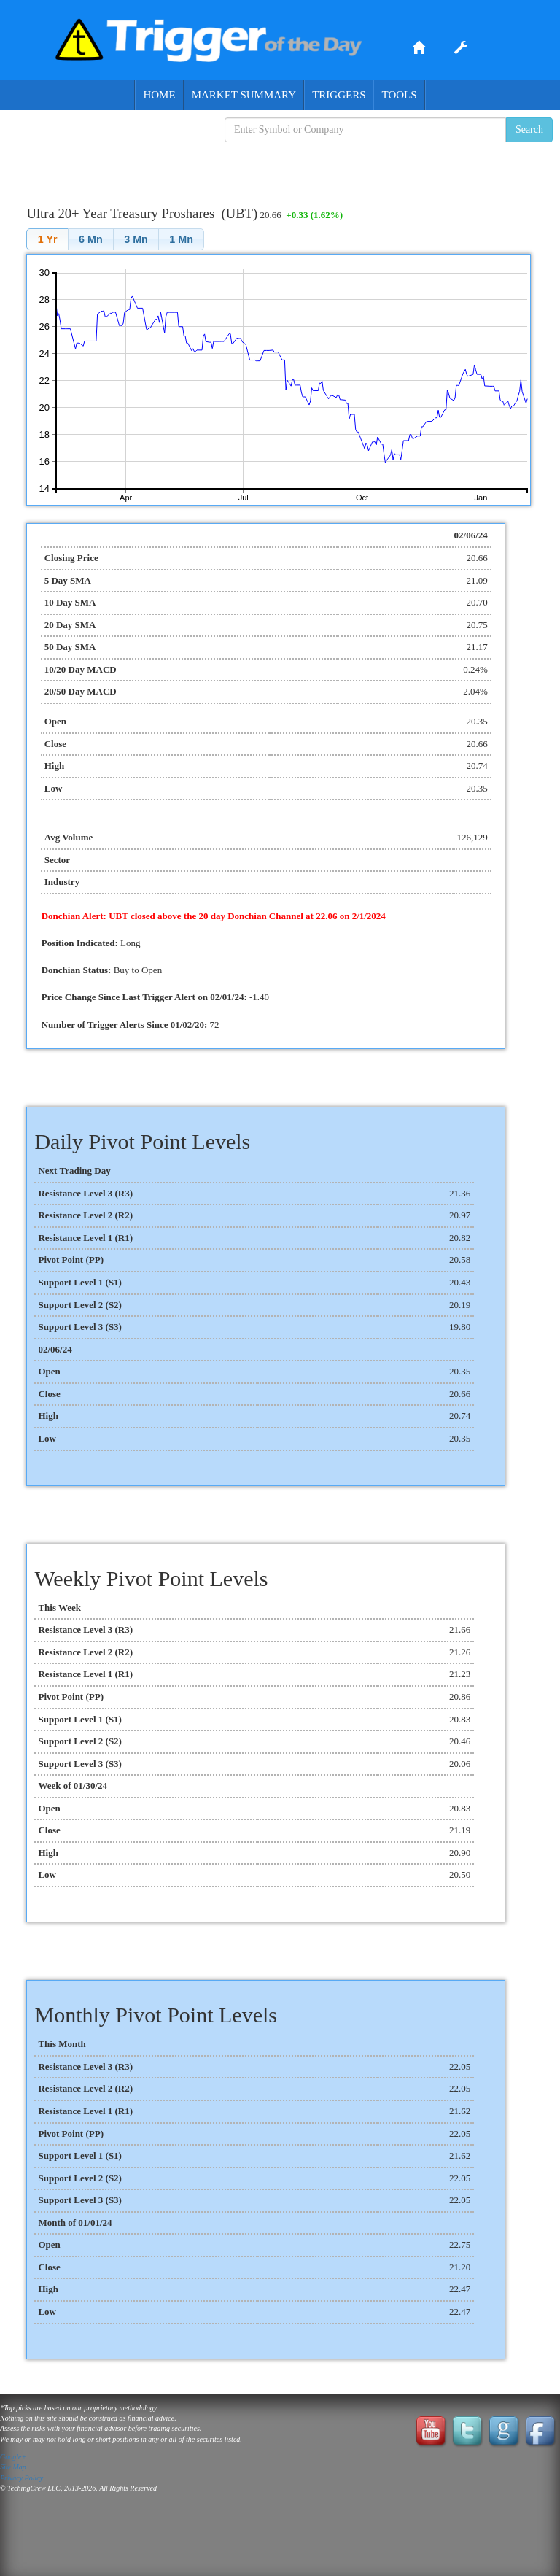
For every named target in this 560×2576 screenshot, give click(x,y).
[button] (47, 239)
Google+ (13, 2457)
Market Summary (244, 95)
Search (529, 129)
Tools (398, 95)
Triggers (338, 95)
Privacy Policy (21, 2478)
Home (159, 95)
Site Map (13, 2467)
